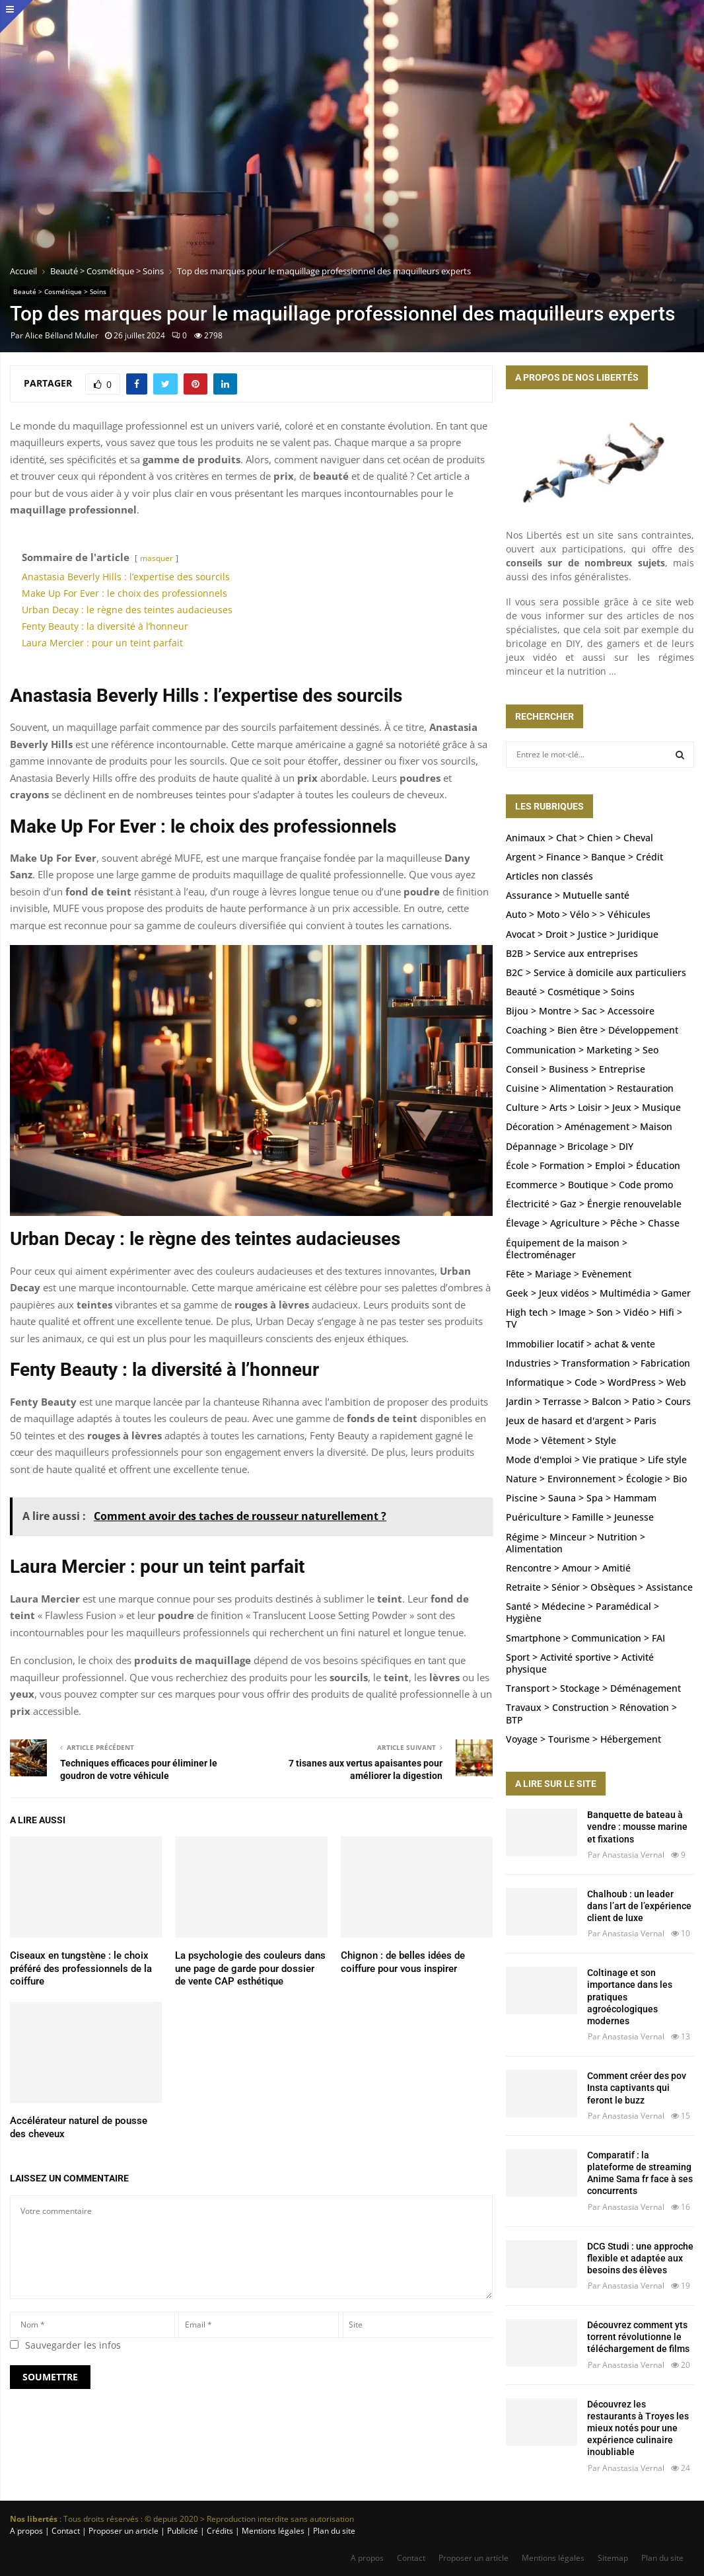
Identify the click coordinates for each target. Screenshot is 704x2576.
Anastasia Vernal (633, 1854)
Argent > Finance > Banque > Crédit (584, 857)
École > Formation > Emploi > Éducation (593, 1165)
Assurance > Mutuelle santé (567, 895)
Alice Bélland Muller (61, 335)
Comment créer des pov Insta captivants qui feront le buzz (636, 2087)
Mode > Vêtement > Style (561, 1440)
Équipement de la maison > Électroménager (566, 1248)
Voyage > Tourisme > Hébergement (583, 1739)
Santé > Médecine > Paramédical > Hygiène (582, 1612)
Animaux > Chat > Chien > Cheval (579, 837)
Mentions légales (553, 2557)
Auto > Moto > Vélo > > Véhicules (578, 914)
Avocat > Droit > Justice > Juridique (582, 934)
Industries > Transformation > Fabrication (598, 1363)
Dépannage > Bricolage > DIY (569, 1146)
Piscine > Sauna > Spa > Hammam (581, 1498)
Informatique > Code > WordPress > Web (596, 1382)
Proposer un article (474, 2557)
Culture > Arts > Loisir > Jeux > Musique (593, 1107)
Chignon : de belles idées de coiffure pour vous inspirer (403, 1962)
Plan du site (333, 2530)
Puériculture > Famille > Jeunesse (580, 1517)
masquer (156, 558)
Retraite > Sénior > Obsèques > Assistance (599, 1587)
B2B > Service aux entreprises (572, 953)
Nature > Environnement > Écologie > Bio (596, 1478)
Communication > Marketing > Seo (582, 1049)
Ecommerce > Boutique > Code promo (589, 1184)
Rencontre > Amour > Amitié (568, 1568)
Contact (411, 2557)
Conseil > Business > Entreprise (575, 1069)
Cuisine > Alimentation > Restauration (590, 1088)
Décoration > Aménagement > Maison (589, 1126)
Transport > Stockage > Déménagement (593, 1688)
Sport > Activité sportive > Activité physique (580, 1663)
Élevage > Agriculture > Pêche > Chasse (593, 1223)
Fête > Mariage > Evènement (568, 1274)
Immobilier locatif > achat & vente (580, 1344)
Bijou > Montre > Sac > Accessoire (580, 1010)
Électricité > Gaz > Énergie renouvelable (594, 1203)
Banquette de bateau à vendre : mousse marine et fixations (637, 1826)
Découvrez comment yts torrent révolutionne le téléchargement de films (638, 2337)
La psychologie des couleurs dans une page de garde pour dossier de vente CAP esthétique (250, 1968)
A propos (367, 2557)
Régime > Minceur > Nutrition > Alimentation (575, 1543)
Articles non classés (549, 876)
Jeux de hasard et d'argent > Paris (581, 1420)
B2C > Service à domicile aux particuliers (596, 972)
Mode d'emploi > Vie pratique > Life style (596, 1459)
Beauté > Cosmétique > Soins (59, 291)
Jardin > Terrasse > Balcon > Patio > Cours (598, 1401)
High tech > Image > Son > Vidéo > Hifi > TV (594, 1318)
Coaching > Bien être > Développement (592, 1030)
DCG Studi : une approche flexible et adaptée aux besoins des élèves (640, 2258)
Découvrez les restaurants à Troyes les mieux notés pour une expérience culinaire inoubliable (638, 2428)
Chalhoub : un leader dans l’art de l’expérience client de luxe (639, 1906)
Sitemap (613, 2557)
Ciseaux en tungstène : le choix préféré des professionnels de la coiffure (81, 1968)
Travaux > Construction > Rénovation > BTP (591, 1713)
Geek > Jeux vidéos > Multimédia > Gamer (598, 1293)
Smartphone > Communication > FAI (585, 1638)
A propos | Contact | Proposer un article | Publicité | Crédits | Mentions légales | (160, 2530)
